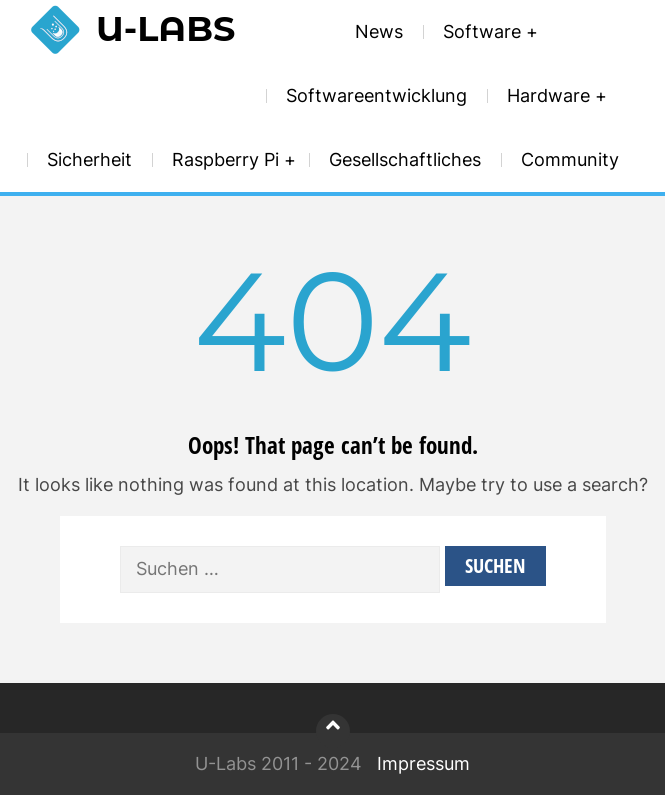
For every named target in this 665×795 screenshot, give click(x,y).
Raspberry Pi (225, 159)
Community (570, 159)
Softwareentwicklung (376, 95)
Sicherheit (89, 159)
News (379, 31)
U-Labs (165, 28)
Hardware (548, 95)
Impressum (423, 763)
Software (482, 31)
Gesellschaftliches (405, 159)
